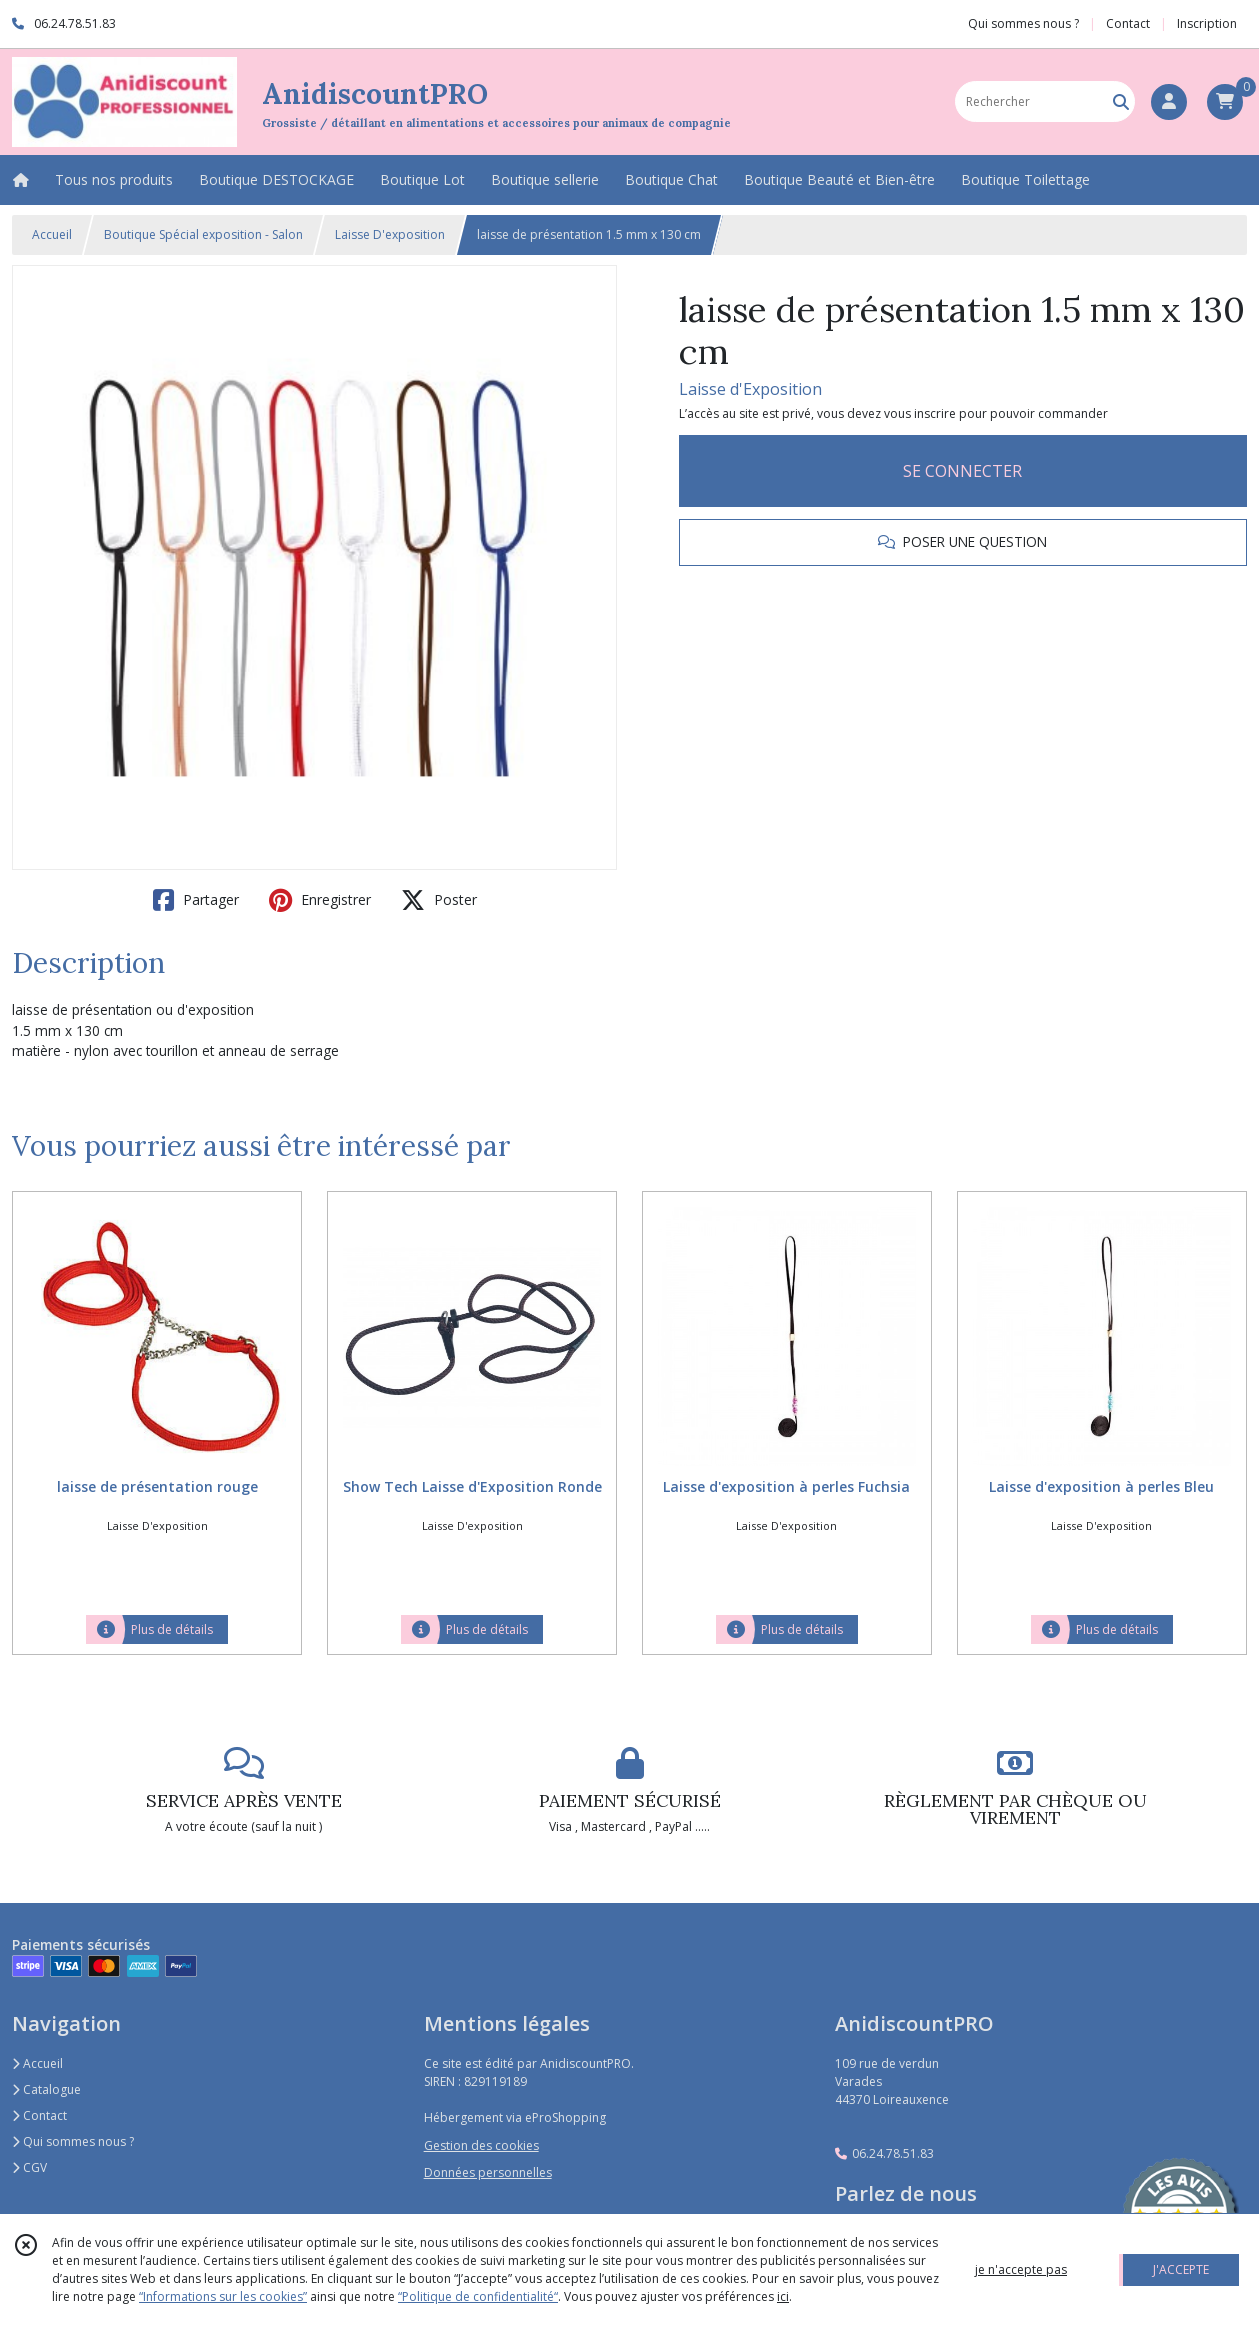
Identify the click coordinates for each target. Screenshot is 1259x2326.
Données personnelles (488, 2172)
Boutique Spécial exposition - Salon (203, 234)
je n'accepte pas (1021, 2269)
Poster (439, 900)
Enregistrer (320, 900)
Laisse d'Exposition (750, 389)
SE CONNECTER (962, 471)
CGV (29, 2167)
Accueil (52, 234)
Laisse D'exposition (390, 234)
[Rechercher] (1121, 101)
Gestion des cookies (481, 2145)
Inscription (1207, 23)
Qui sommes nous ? (73, 2141)
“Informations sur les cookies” (223, 2296)
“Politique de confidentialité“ (478, 2296)
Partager (196, 900)
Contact (1128, 23)
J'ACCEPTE (1181, 2269)
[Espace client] (1169, 102)
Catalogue (46, 2089)
